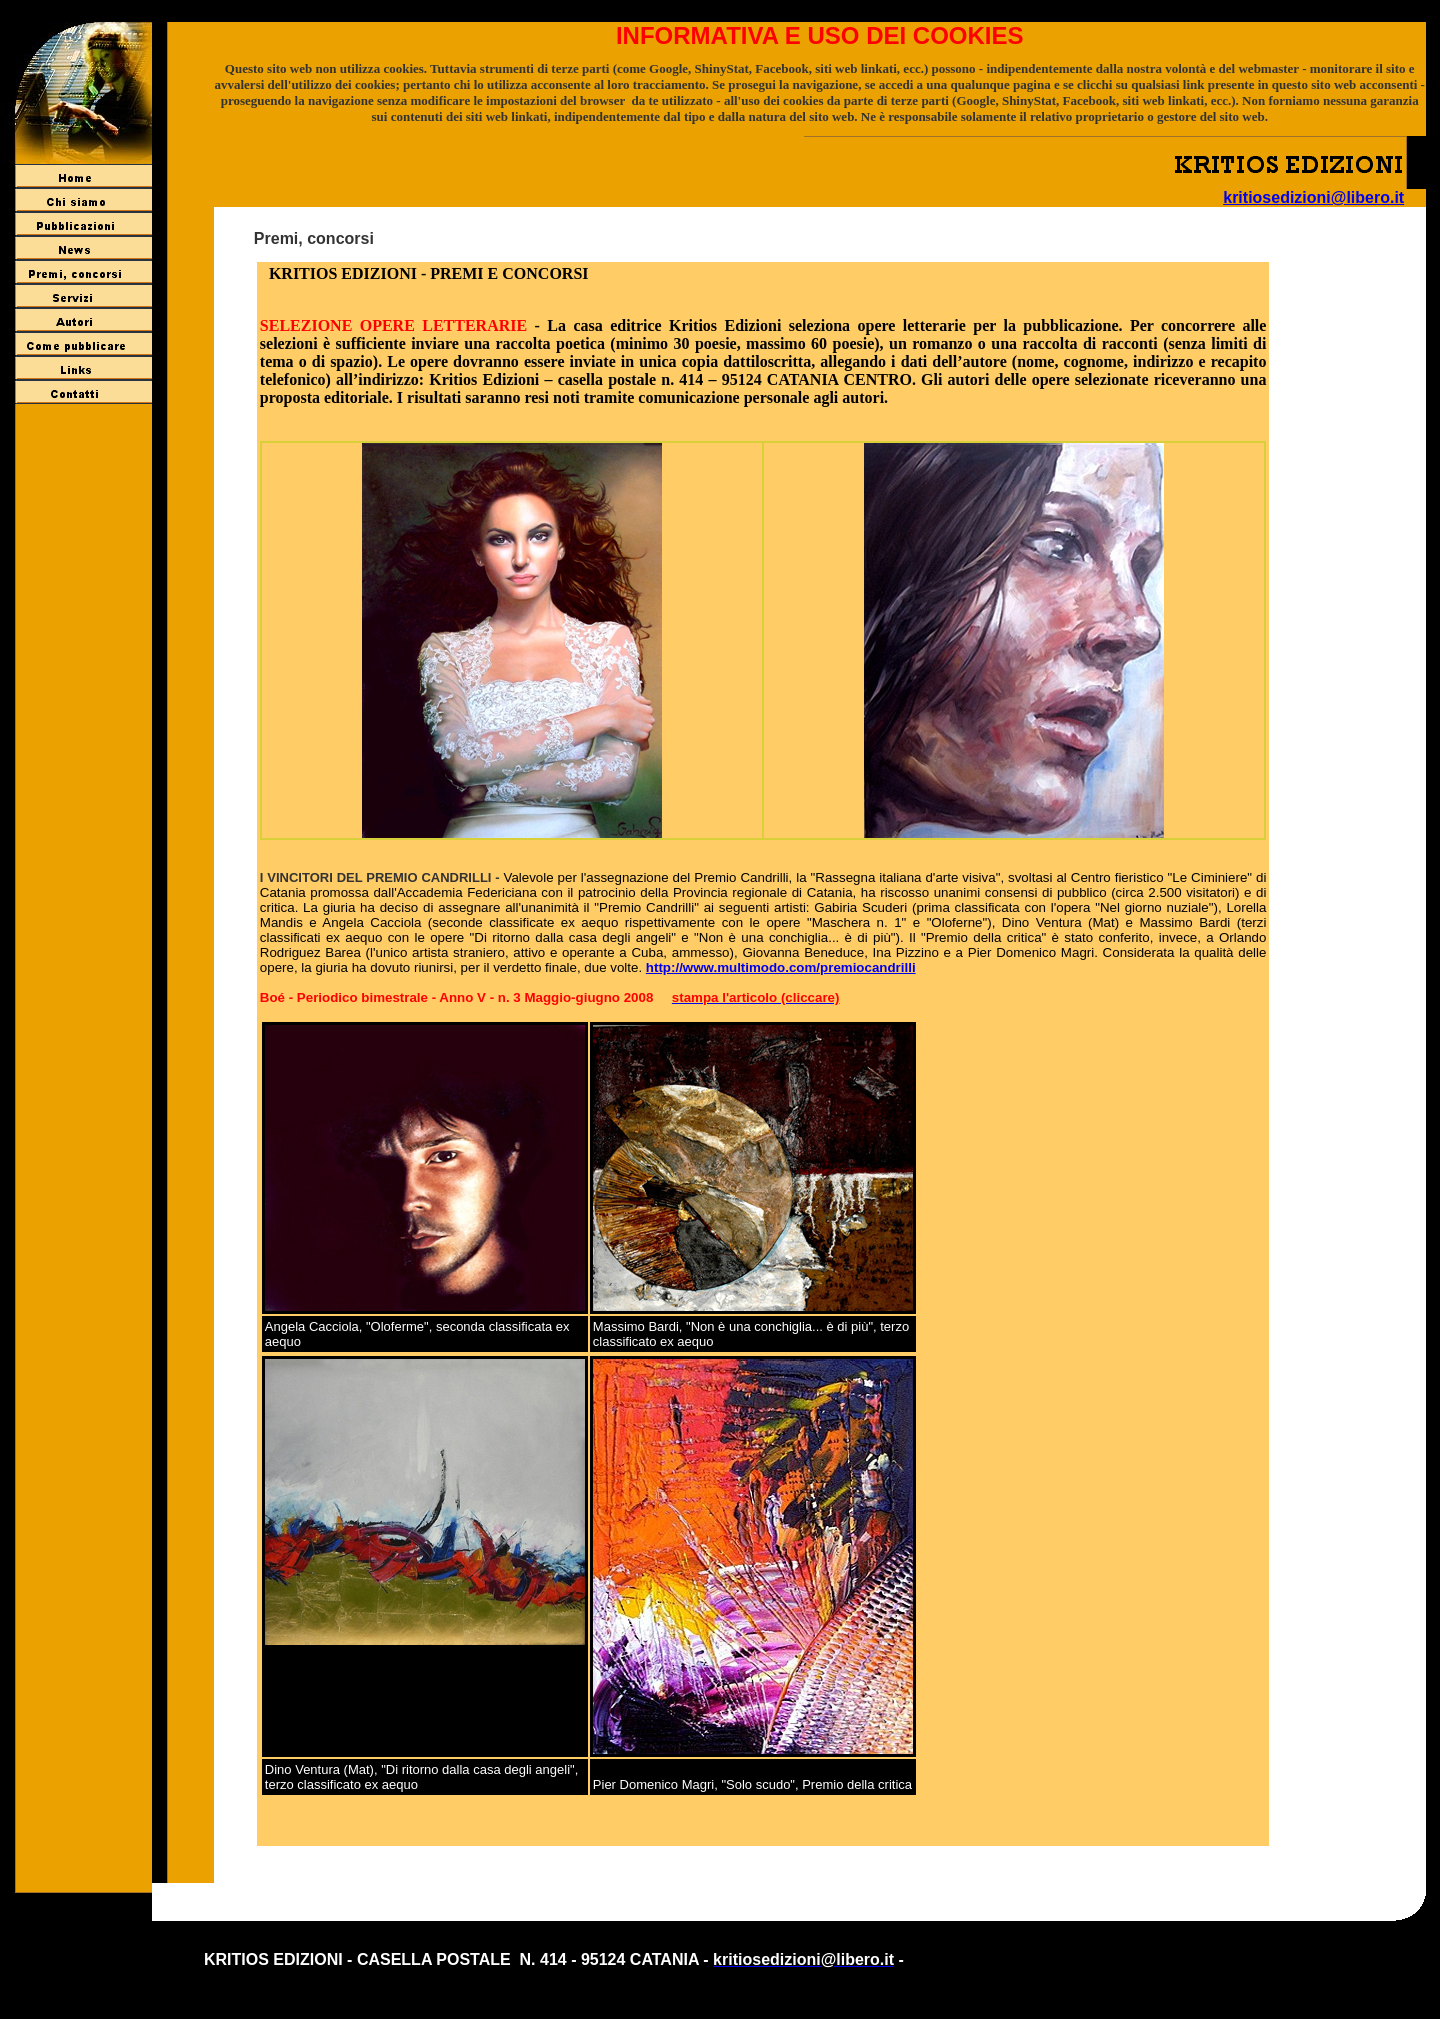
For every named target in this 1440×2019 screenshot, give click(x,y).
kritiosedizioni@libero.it (1313, 197)
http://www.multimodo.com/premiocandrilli (781, 967)
